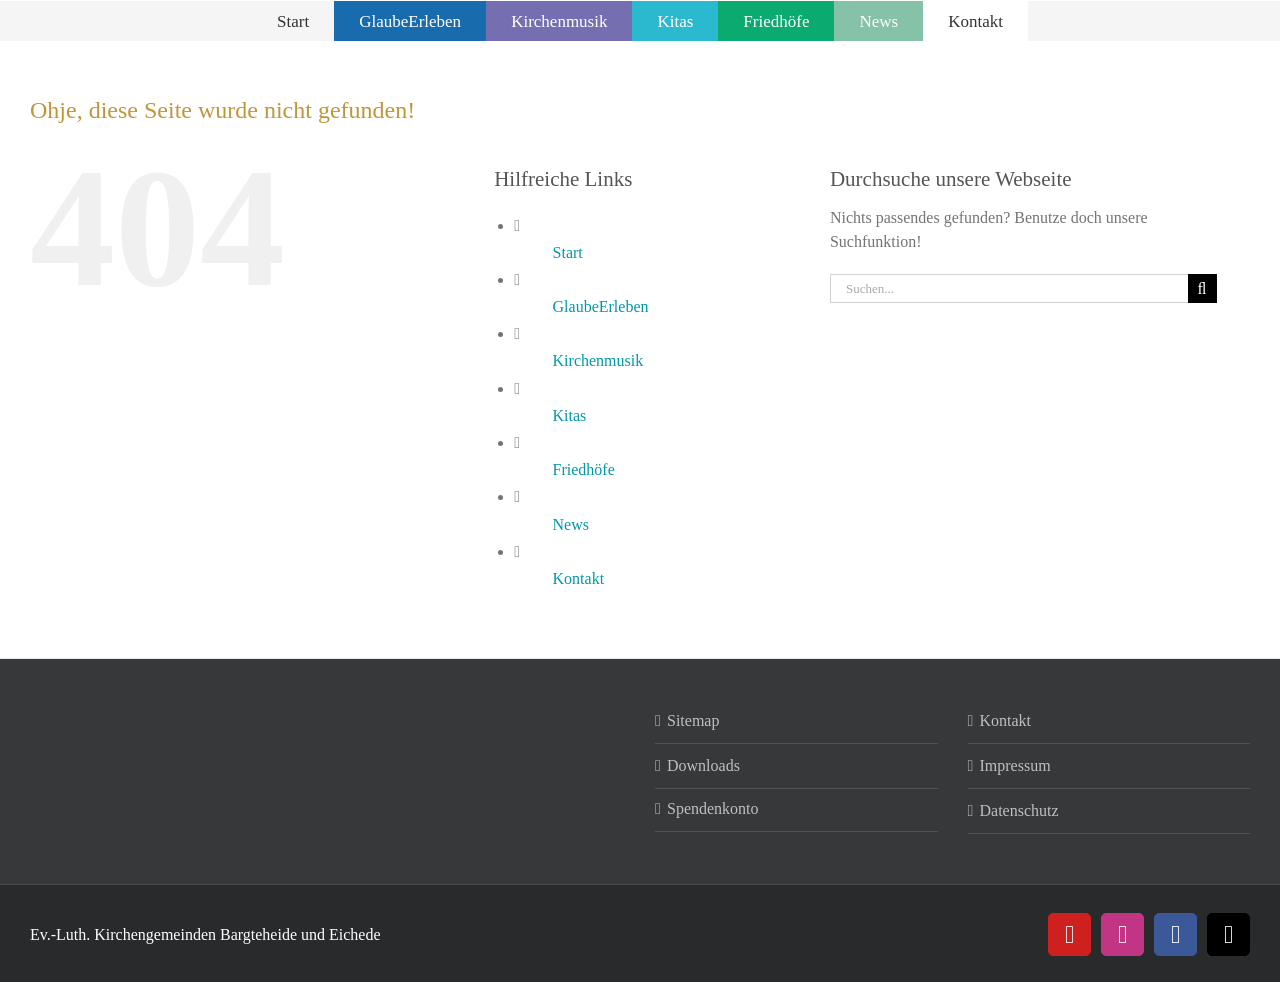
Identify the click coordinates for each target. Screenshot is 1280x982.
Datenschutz (1019, 810)
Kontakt (579, 578)
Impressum (1015, 765)
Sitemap (693, 720)
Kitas (570, 415)
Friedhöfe (584, 469)
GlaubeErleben (601, 306)
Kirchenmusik (598, 360)
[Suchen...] (1009, 288)
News (571, 524)
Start (568, 252)
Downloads (703, 765)
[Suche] (1202, 288)
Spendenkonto (713, 808)
